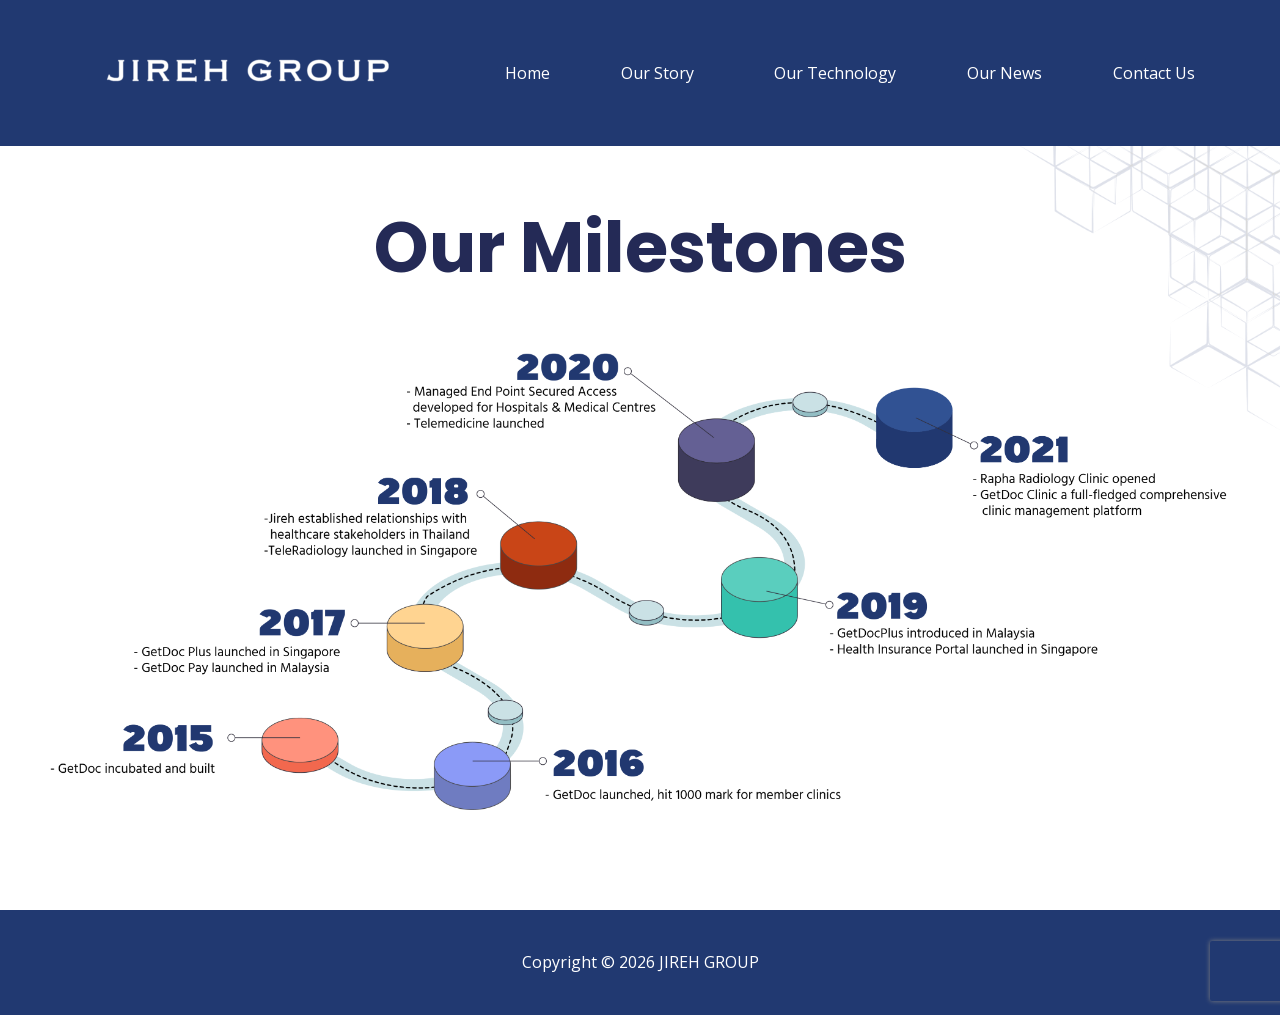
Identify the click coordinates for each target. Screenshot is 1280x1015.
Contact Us (1154, 73)
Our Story (657, 73)
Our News (1004, 73)
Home (527, 73)
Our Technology (835, 73)
